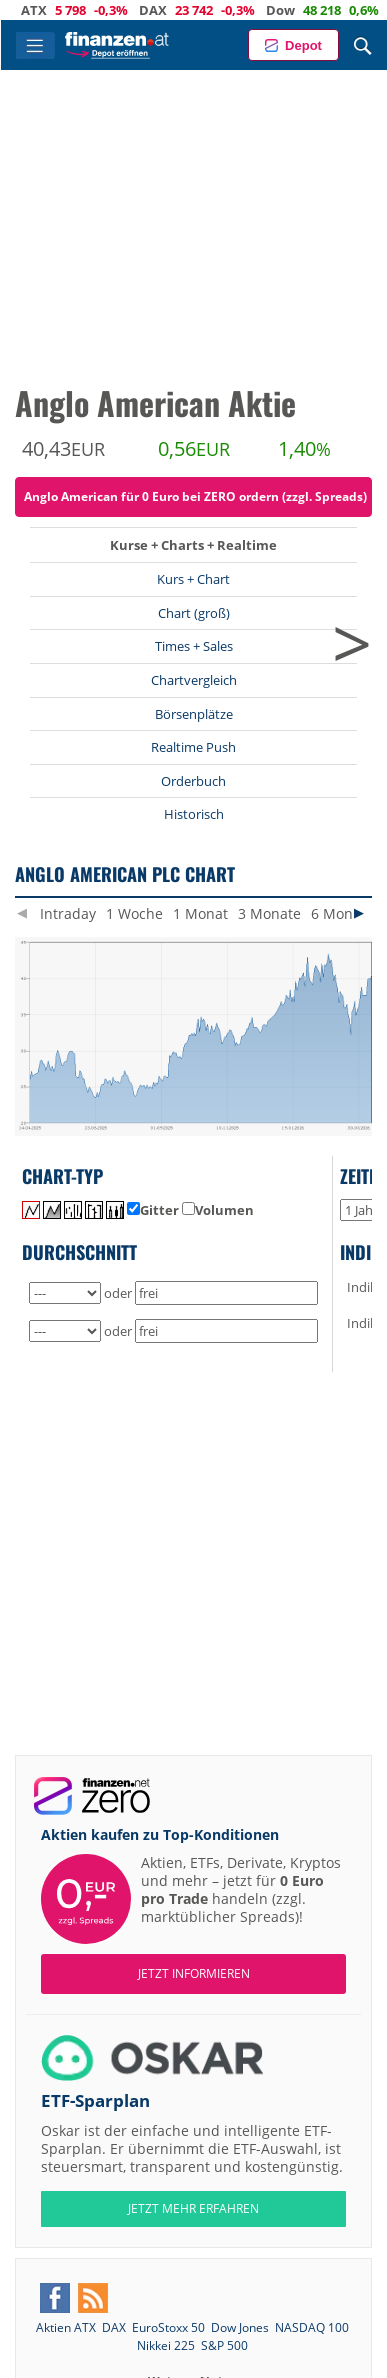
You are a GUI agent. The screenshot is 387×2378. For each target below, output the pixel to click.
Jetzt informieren (194, 1973)
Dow (299, 10)
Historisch (194, 814)
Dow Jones (240, 2327)
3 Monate (269, 913)
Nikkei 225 (166, 2345)
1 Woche (134, 913)
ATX (53, 10)
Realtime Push (193, 747)
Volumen (218, 1210)
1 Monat (200, 913)
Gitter (153, 1210)
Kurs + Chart (193, 579)
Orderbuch (193, 781)
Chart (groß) (194, 613)
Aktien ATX (66, 2327)
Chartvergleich (194, 680)
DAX (172, 10)
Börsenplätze (194, 714)
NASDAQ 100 (312, 2327)
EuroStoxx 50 (168, 2327)
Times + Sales (194, 646)
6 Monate (342, 913)
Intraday (68, 913)
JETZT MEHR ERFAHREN (193, 2208)
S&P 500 (224, 2345)
